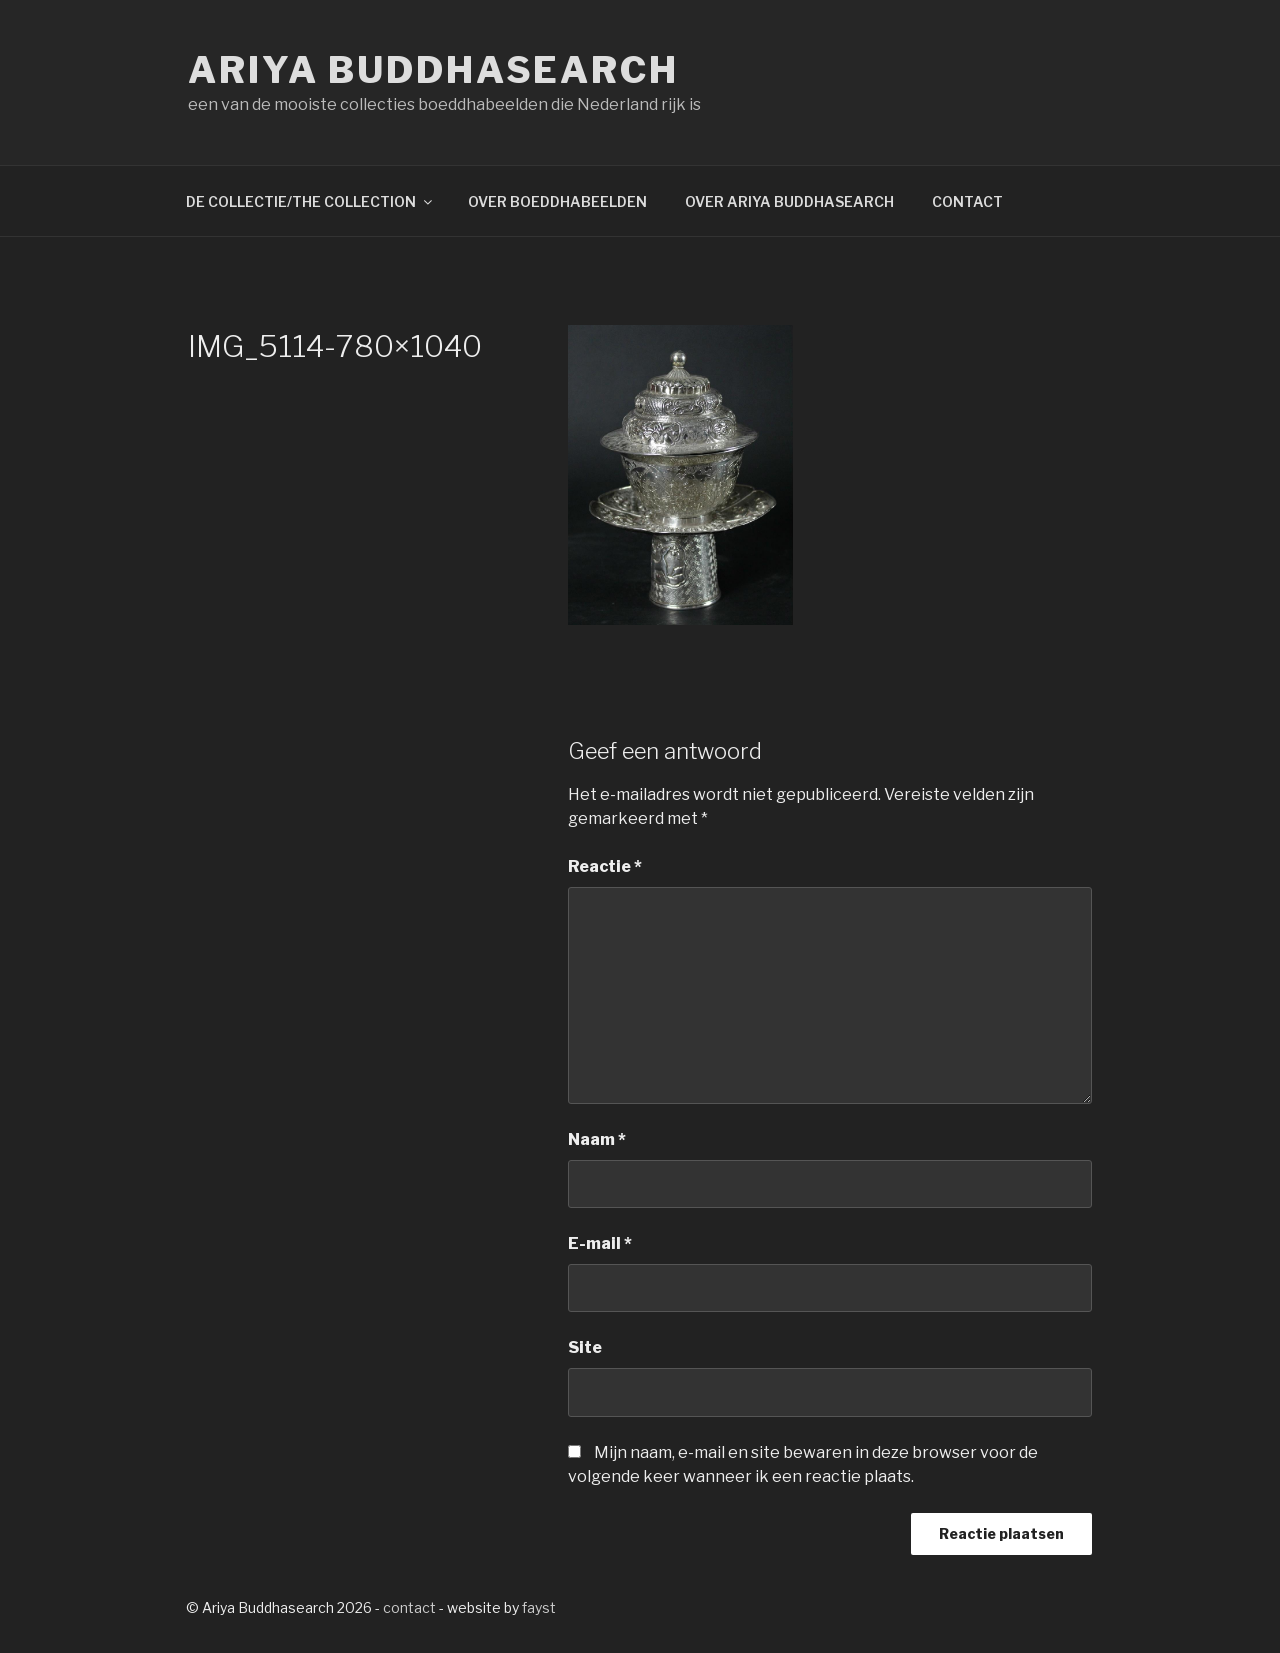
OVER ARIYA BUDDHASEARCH (789, 201)
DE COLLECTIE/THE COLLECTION (310, 201)
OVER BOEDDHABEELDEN (557, 201)
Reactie (605, 866)
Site (585, 1347)
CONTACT (967, 201)
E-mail (600, 1243)
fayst (539, 1607)
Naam (597, 1139)
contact (409, 1607)
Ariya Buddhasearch (433, 70)
